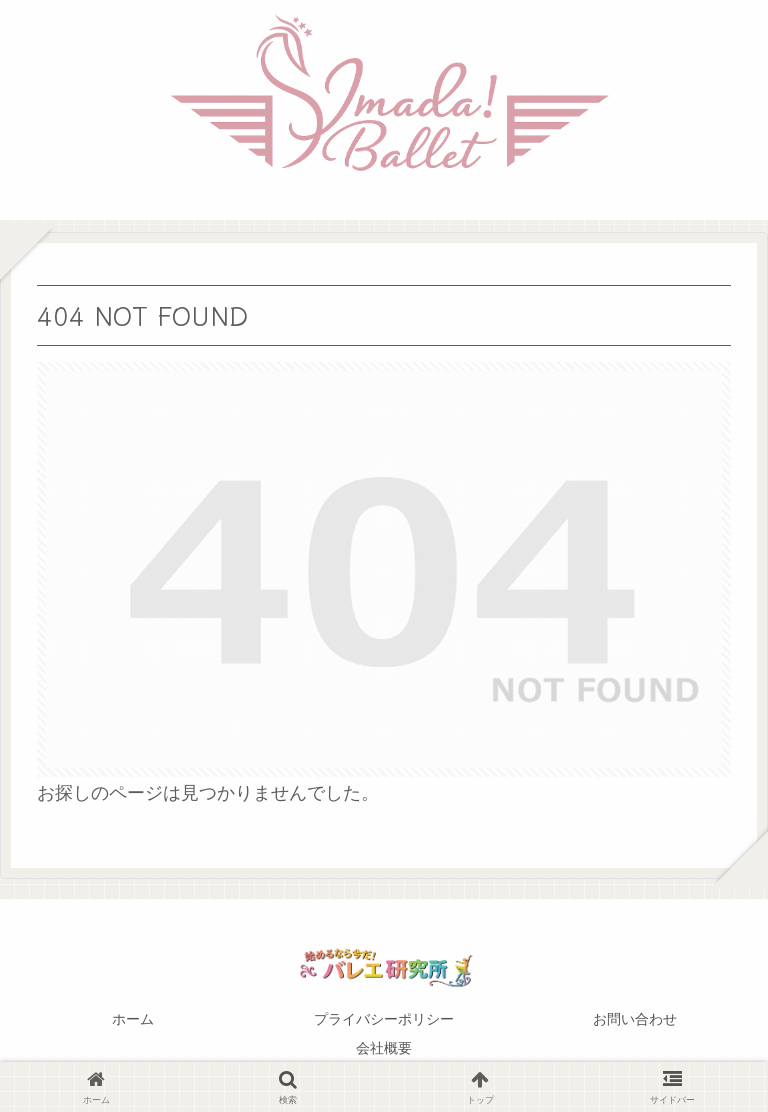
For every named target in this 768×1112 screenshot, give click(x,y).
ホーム (133, 1019)
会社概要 (384, 1048)
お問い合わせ (635, 1019)
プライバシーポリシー (384, 1019)
